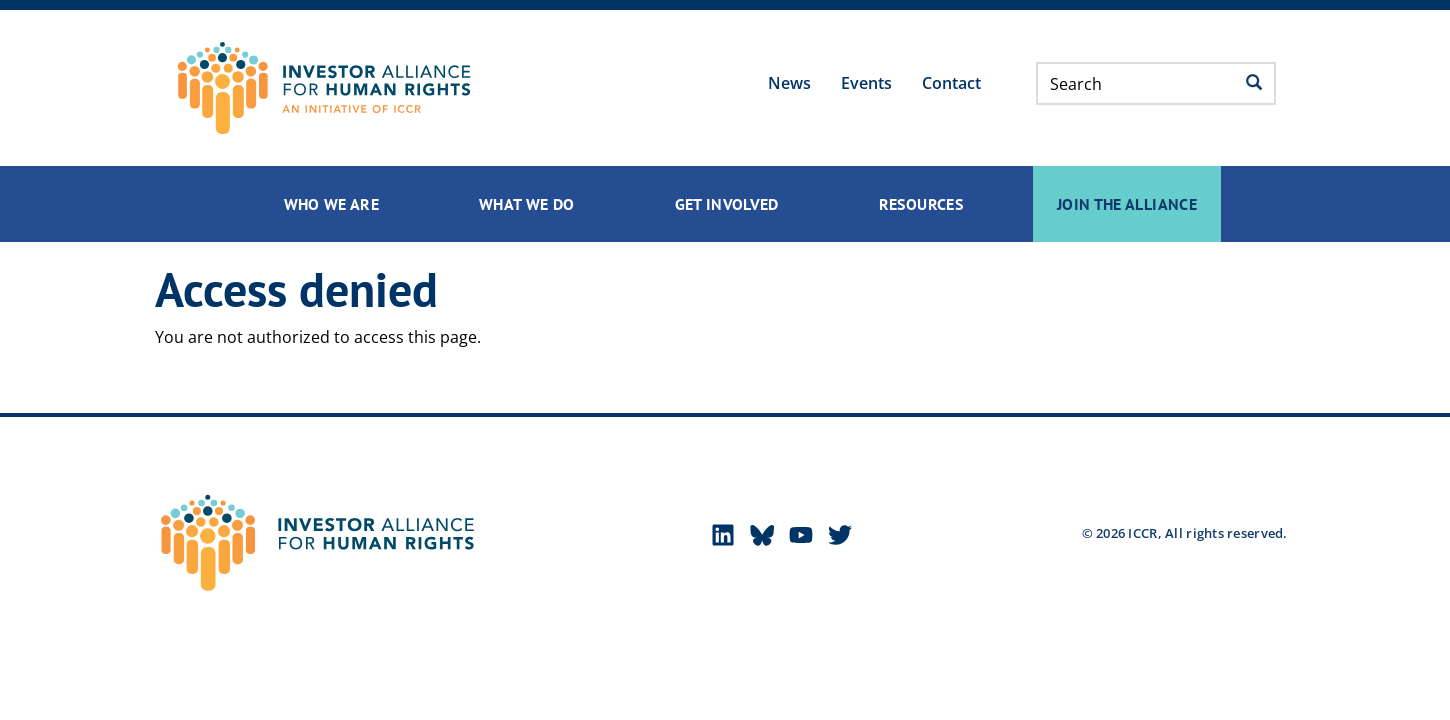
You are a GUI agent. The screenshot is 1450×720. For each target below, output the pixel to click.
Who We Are (332, 204)
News (789, 83)
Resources (921, 204)
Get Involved (727, 204)
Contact (951, 83)
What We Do (527, 204)
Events (866, 83)
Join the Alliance (1127, 204)
